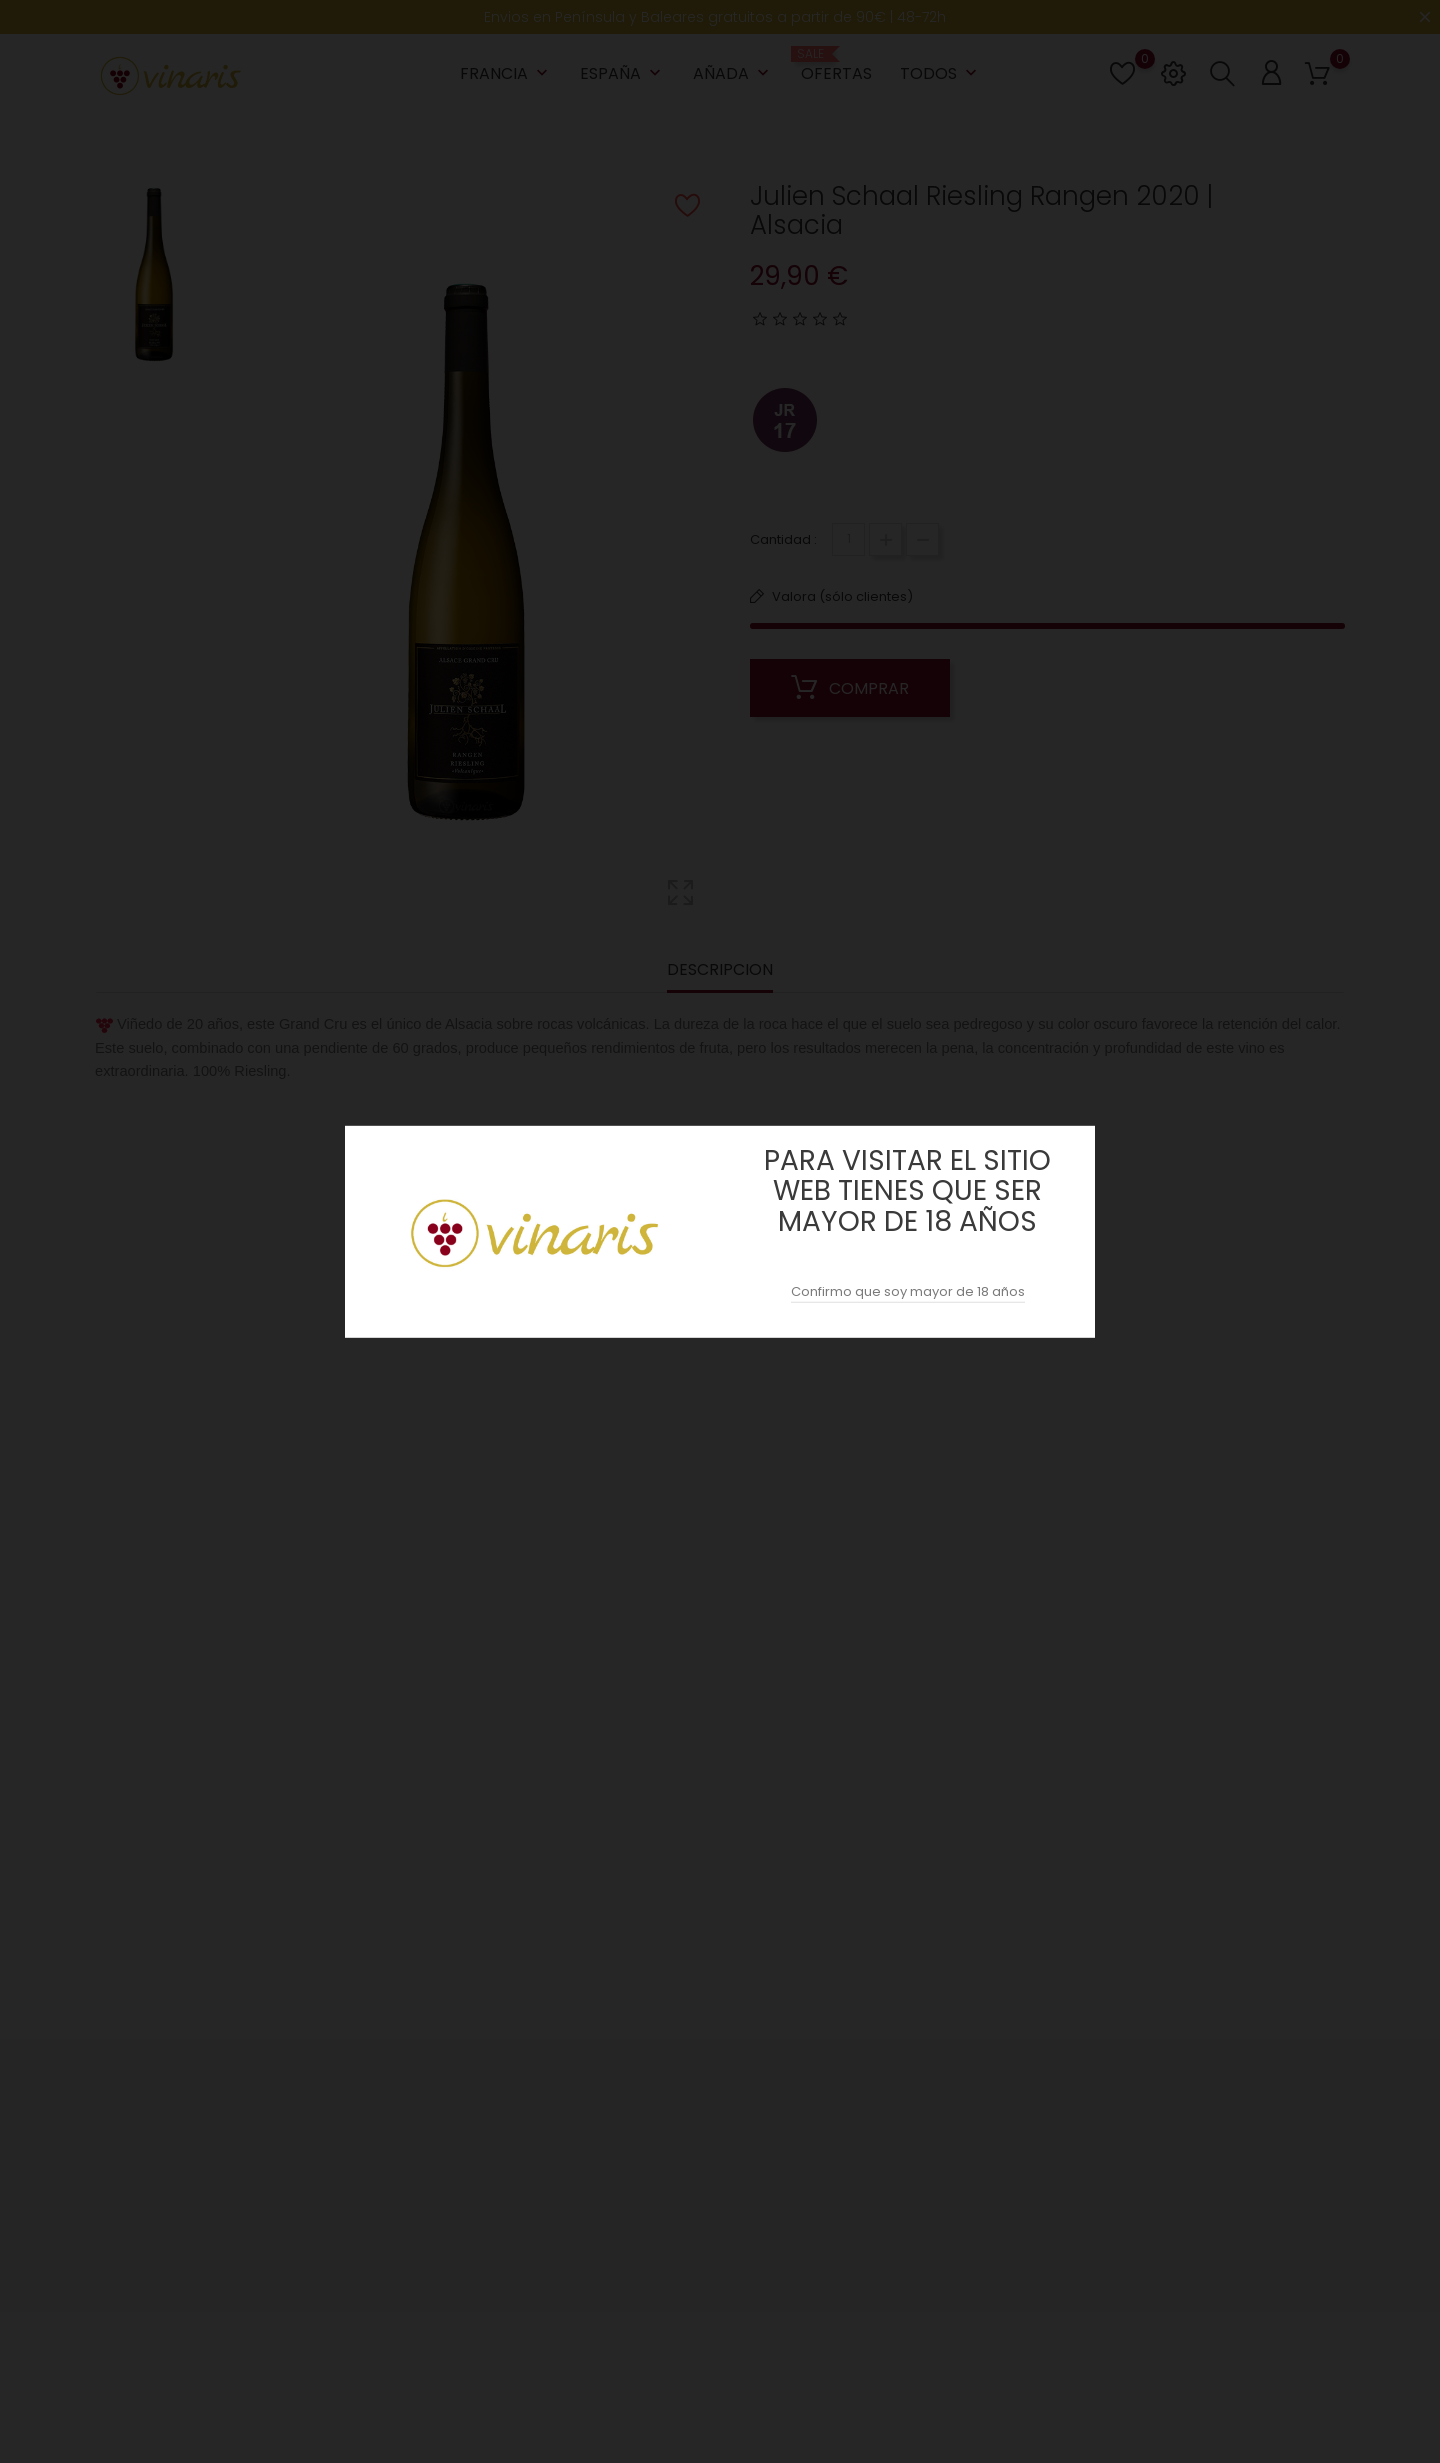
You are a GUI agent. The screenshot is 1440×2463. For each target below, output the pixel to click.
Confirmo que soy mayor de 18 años (908, 1291)
